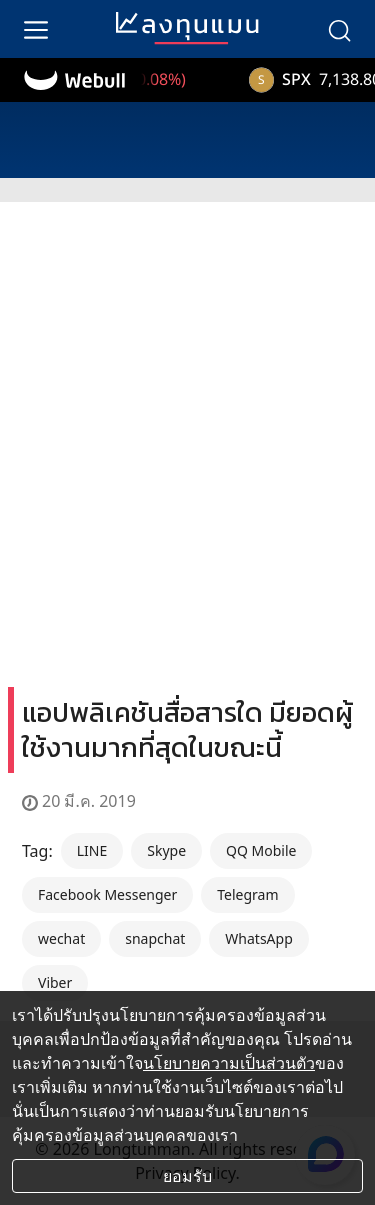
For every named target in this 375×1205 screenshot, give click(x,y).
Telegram (247, 894)
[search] (339, 29)
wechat (61, 938)
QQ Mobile (261, 850)
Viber (55, 982)
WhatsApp (258, 938)
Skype (166, 850)
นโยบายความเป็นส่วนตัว (229, 1063)
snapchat (155, 938)
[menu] (36, 29)
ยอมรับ (187, 1176)
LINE (92, 850)
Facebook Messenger (107, 894)
